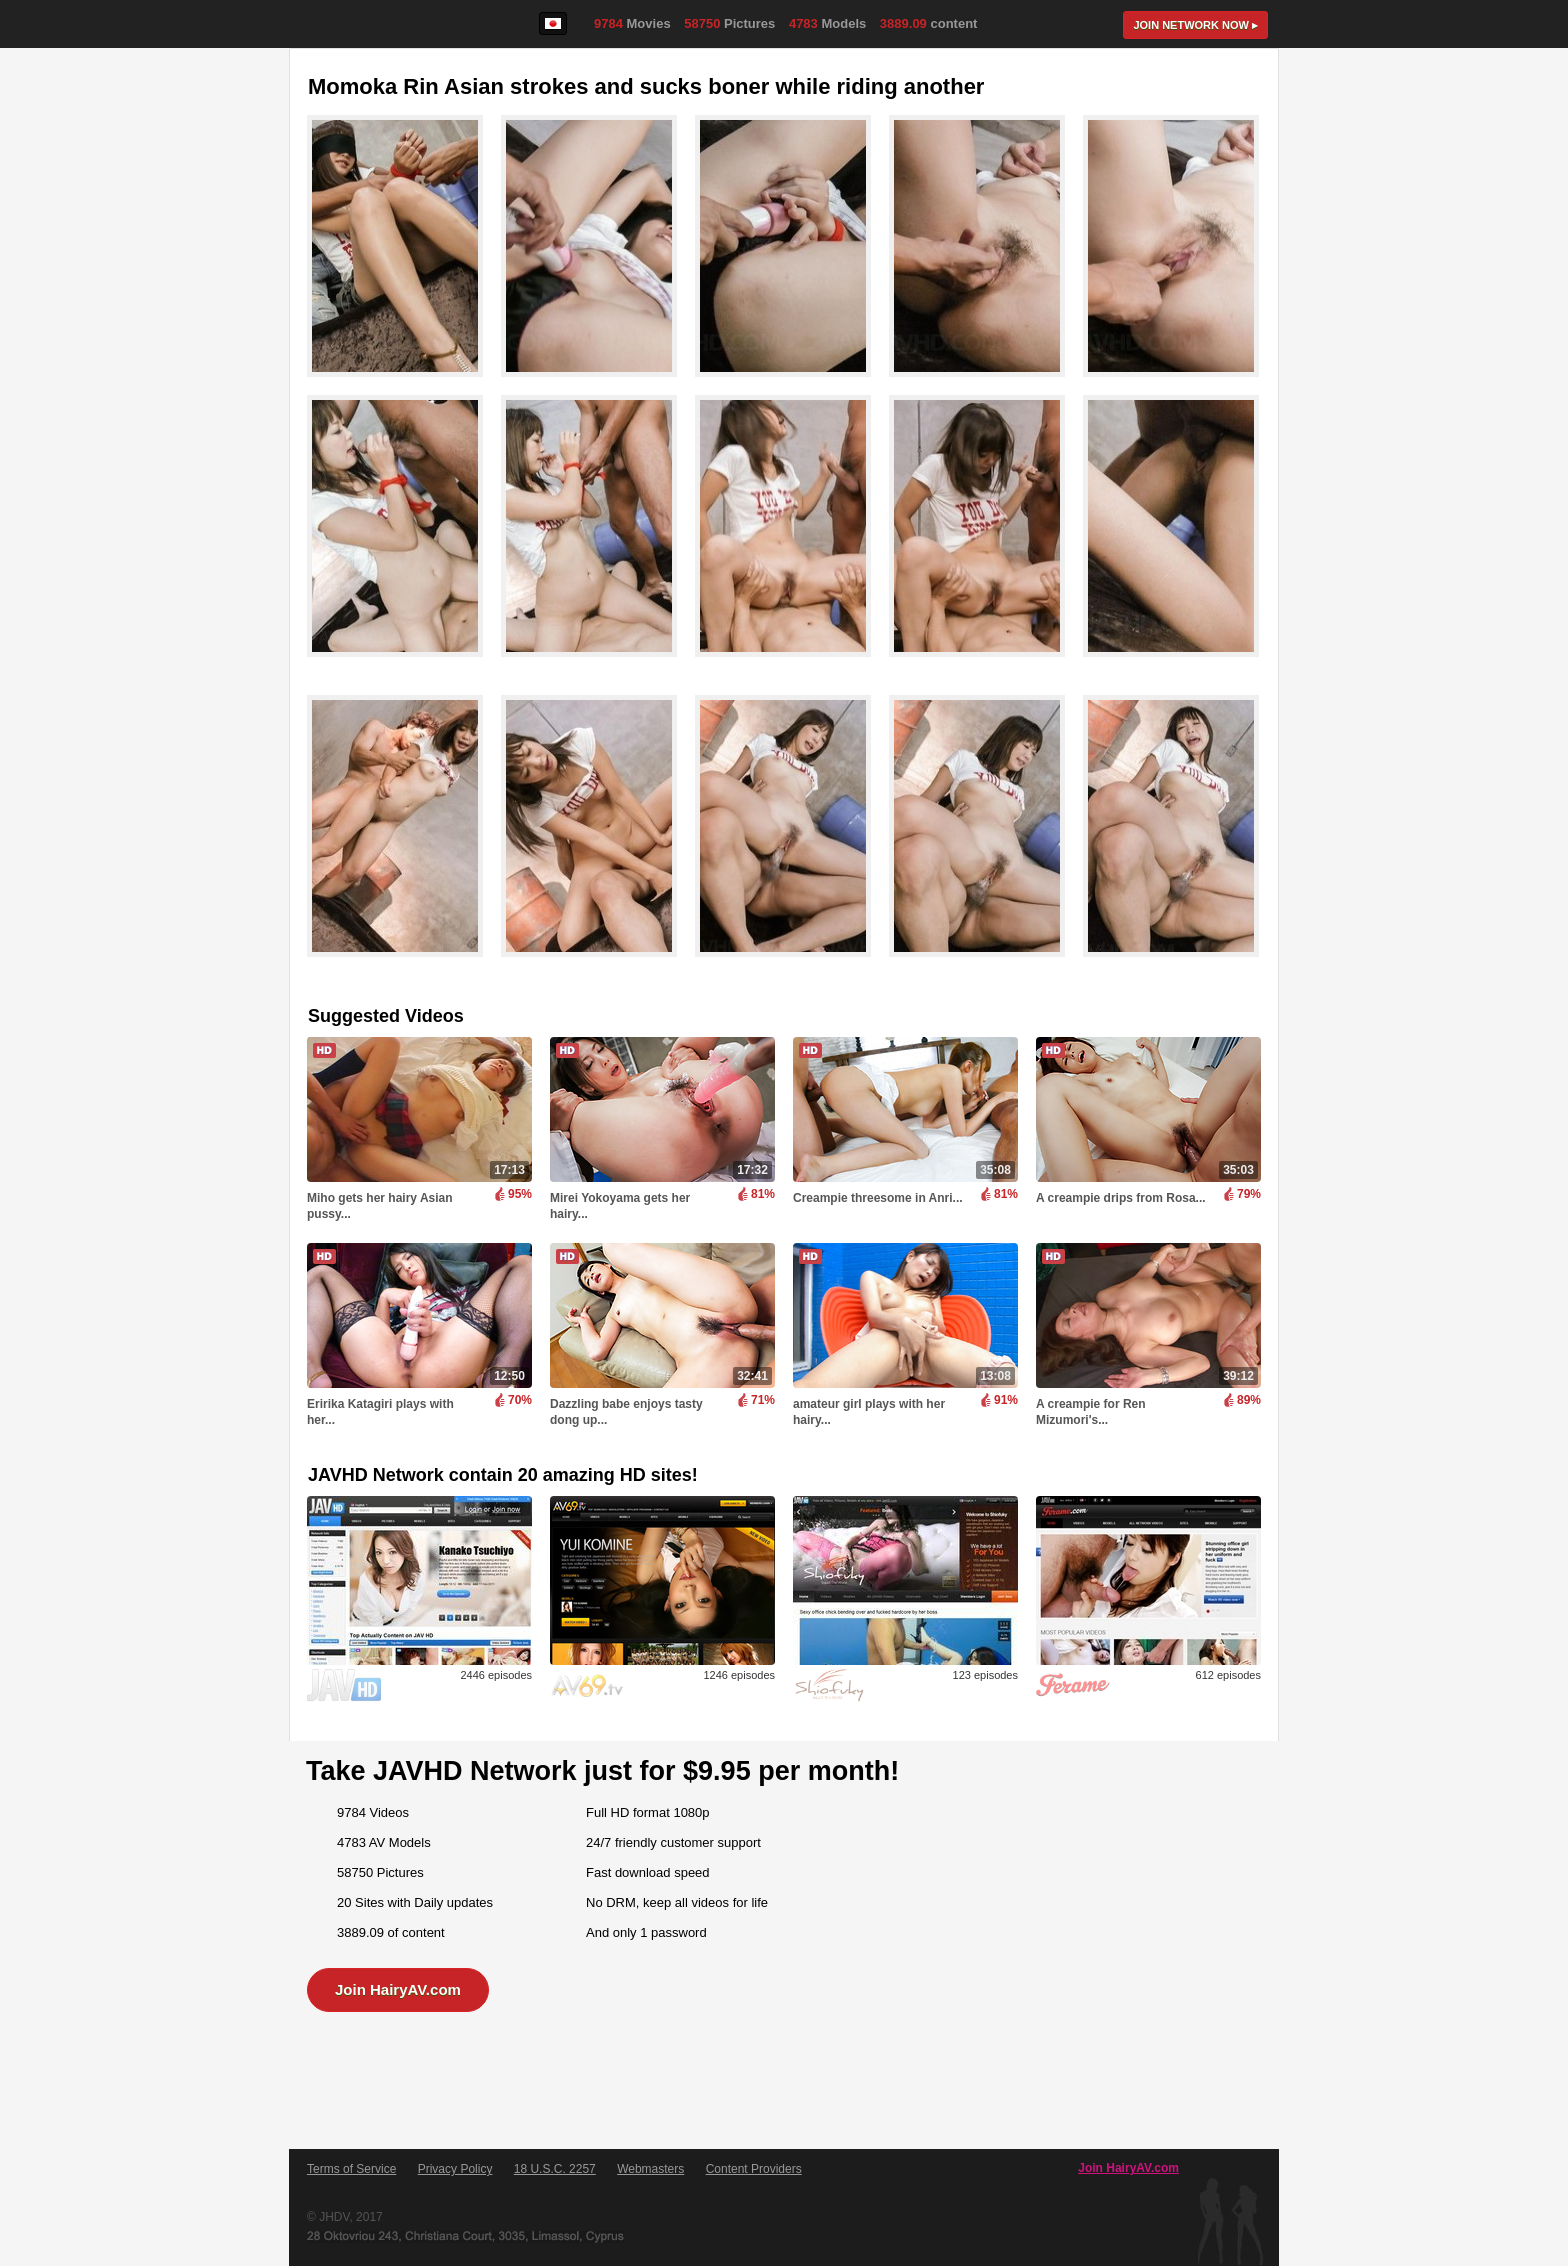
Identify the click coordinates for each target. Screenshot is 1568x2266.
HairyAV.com (359, 24)
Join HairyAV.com (398, 1989)
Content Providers (754, 2169)
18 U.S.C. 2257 (555, 2169)
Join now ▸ (1195, 25)
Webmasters (650, 2169)
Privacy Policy (455, 2169)
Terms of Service (351, 2169)
